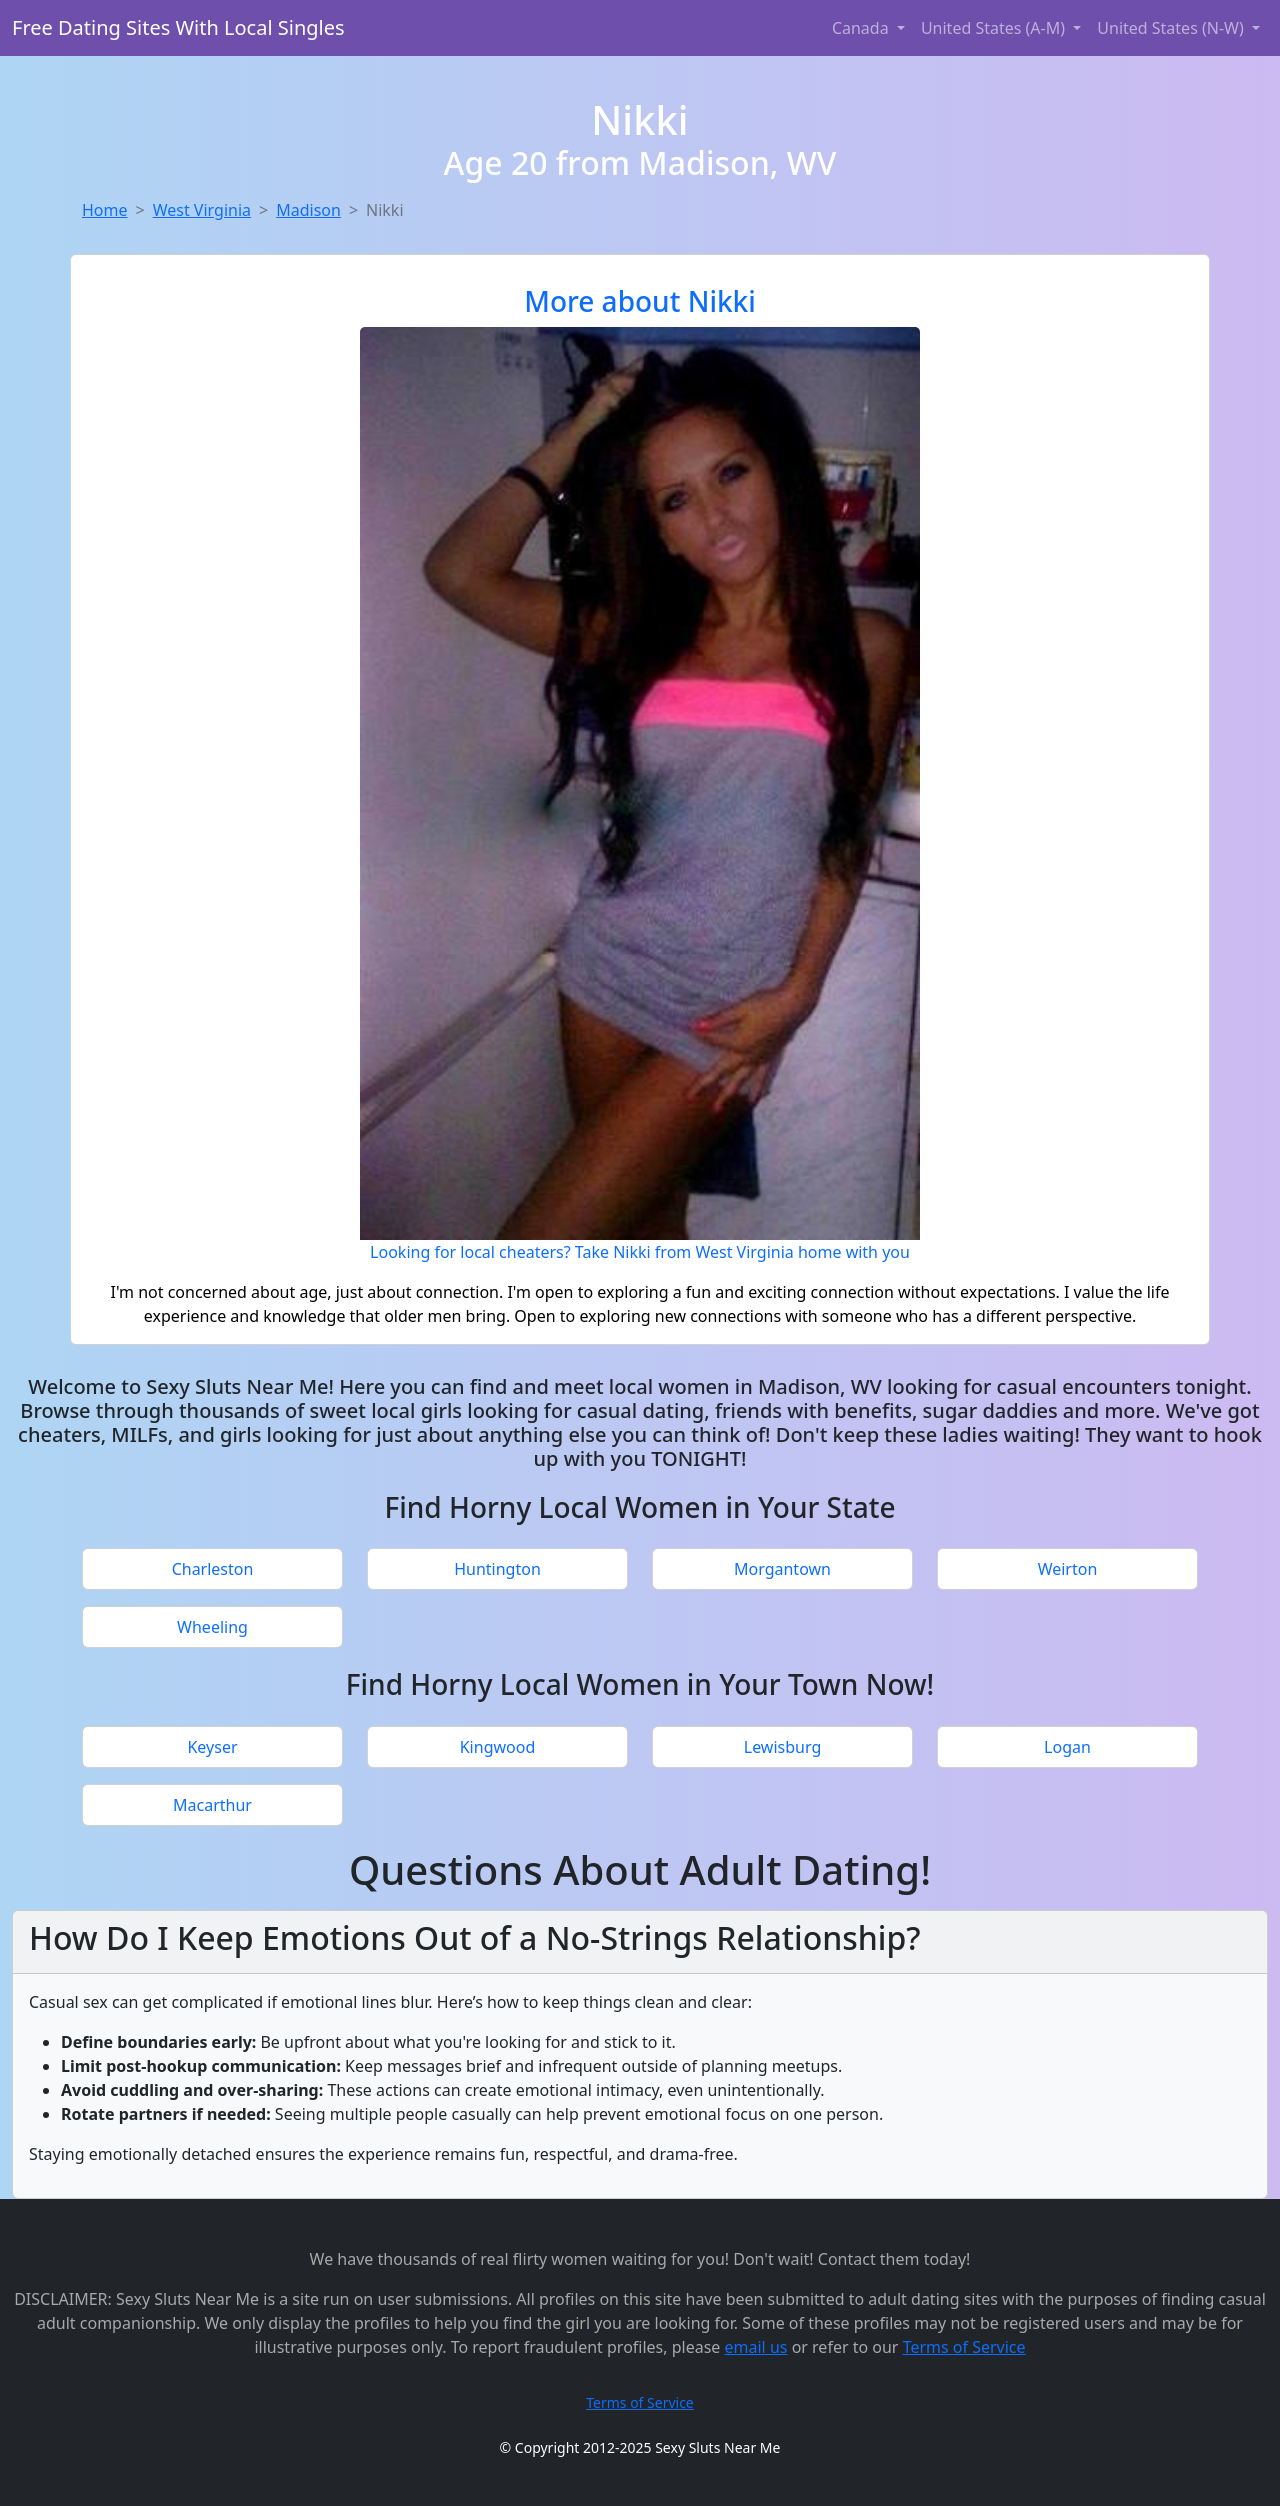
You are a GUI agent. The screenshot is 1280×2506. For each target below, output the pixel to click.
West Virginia (202, 210)
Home (105, 210)
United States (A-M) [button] (995, 28)
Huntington (497, 1569)
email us (756, 2347)
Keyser (212, 1747)
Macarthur (212, 1805)
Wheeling (212, 1627)
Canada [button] (862, 28)
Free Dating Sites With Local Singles (178, 27)
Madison (308, 210)
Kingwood (498, 1747)
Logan (1067, 1747)
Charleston (213, 1569)
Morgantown (782, 1569)
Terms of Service (964, 2347)
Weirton (1068, 1569)
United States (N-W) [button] (1172, 28)
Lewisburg (782, 1747)
